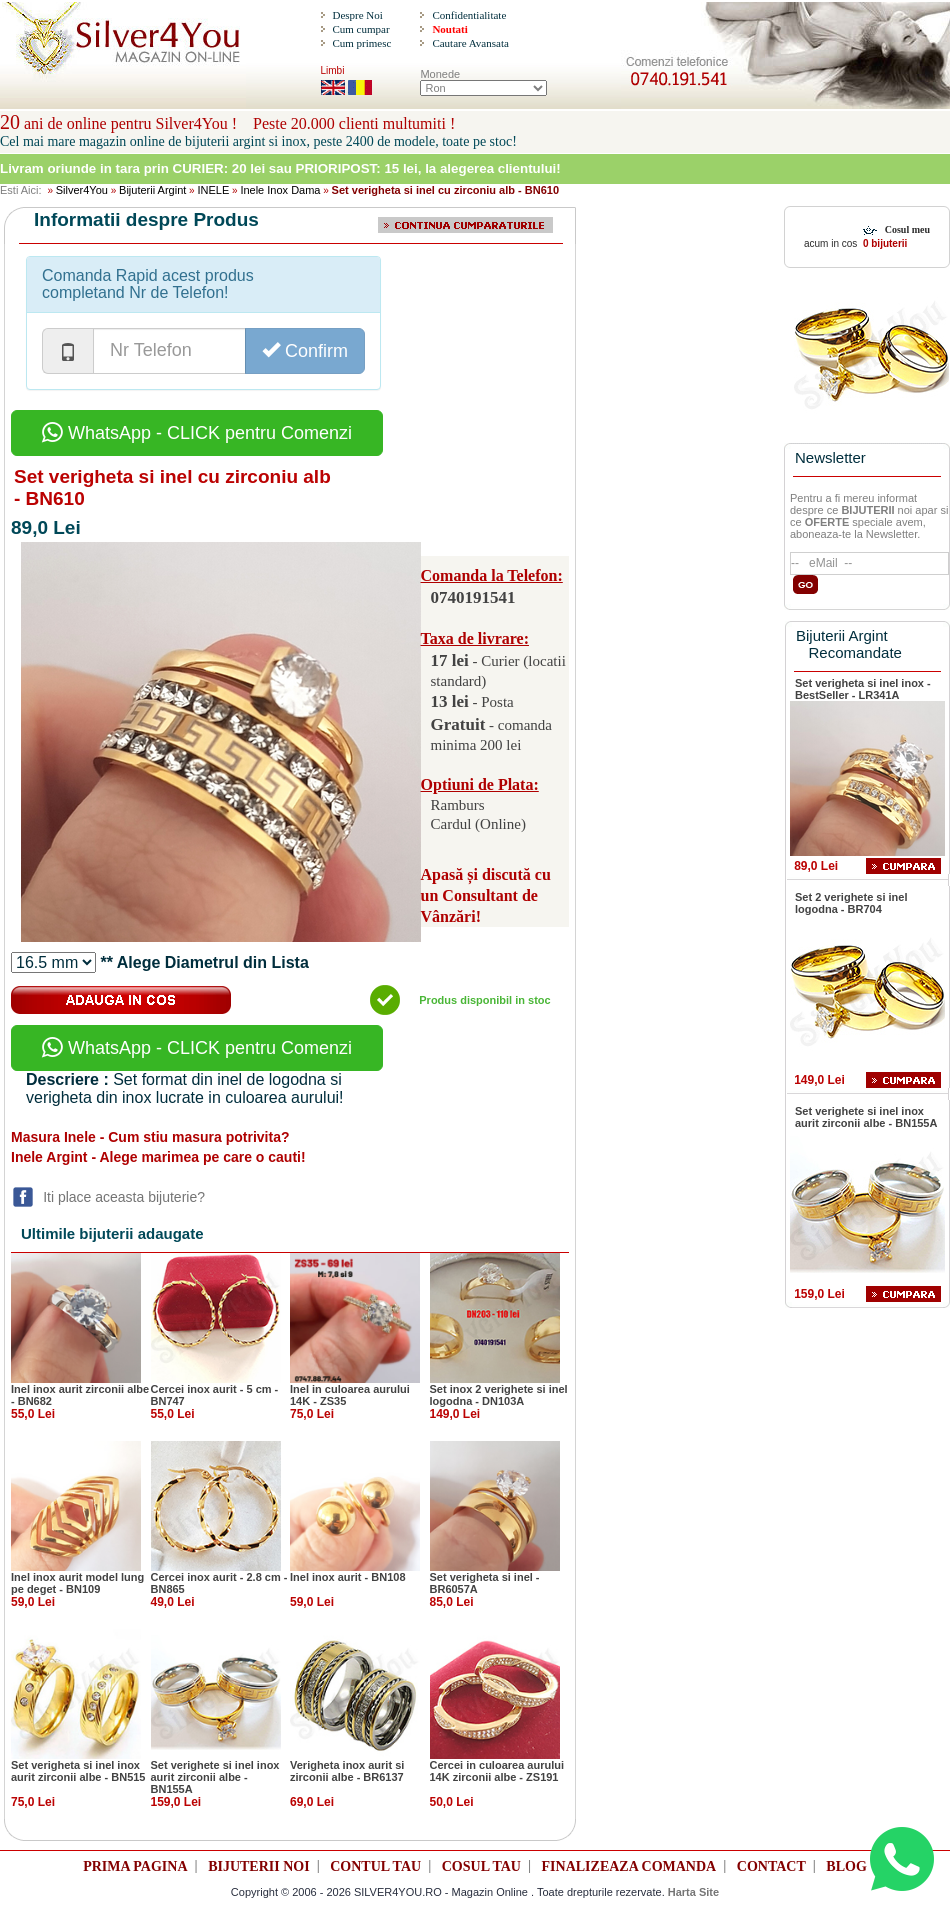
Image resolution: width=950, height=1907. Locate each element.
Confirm (305, 350)
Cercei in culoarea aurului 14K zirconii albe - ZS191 (497, 1771)
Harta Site (693, 1892)
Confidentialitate (469, 15)
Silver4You (82, 190)
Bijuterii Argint (152, 190)
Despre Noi (357, 15)
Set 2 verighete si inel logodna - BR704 (851, 903)
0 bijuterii (883, 243)
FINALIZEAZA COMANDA (629, 1866)
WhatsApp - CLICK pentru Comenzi (197, 433)
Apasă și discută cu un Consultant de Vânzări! (486, 895)
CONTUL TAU (375, 1866)
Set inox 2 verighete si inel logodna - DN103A (499, 1395)
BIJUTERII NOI (259, 1866)
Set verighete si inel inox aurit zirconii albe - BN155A (215, 1777)
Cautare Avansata (470, 43)
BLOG (846, 1866)
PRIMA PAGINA (135, 1866)
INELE (213, 190)
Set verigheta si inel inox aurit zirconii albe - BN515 (78, 1771)
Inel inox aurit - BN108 (348, 1577)
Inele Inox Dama (280, 190)
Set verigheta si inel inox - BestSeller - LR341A (863, 689)
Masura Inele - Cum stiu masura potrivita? (150, 1137)
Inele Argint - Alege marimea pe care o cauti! (158, 1157)
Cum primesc (361, 43)
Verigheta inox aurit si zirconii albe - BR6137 (347, 1771)
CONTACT (771, 1866)
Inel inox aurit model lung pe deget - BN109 (77, 1583)
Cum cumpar (360, 29)
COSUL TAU (481, 1866)
